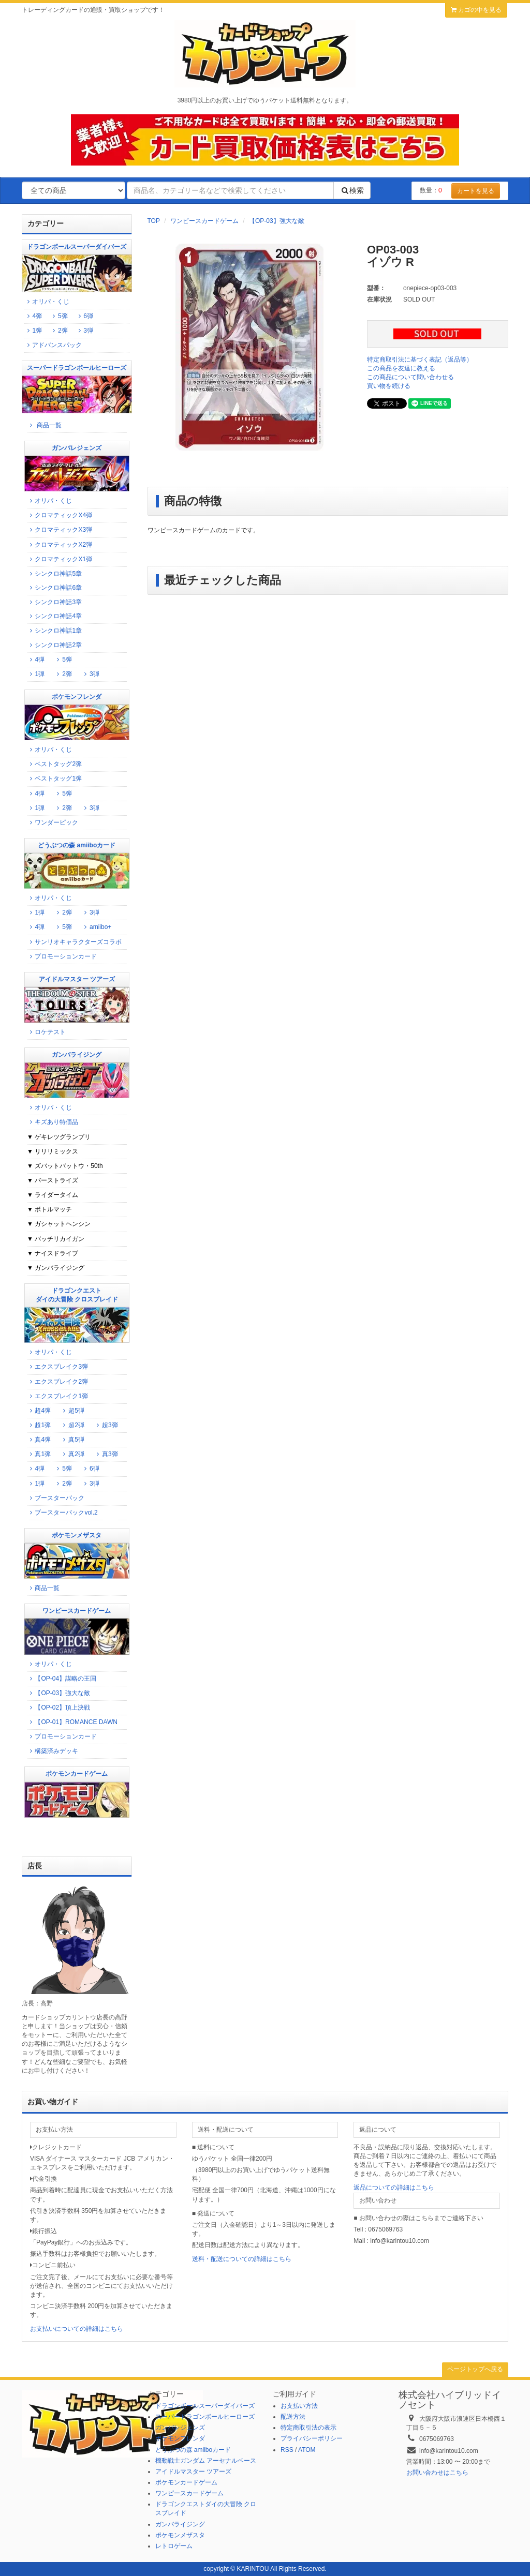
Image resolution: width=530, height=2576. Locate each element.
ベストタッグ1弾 (54, 778)
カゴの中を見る (476, 9)
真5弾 (72, 1439)
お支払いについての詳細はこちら (76, 2328)
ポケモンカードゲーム (186, 2482)
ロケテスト (46, 1032)
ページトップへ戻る (475, 2369)
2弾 (58, 330)
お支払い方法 (299, 2405)
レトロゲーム (174, 2546)
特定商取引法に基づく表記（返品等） (420, 359)
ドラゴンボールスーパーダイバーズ (205, 2405)
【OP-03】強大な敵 (276, 220)
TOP (154, 220)
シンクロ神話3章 (54, 602)
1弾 (36, 330)
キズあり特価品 (52, 1122)
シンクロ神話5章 (54, 573)
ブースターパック (55, 1498)
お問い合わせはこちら (437, 2472)
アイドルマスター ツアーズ (193, 2471)
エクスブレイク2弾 (57, 1381)
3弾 (84, 330)
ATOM (307, 2449)
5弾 (61, 316)
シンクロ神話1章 (54, 630)
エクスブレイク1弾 (57, 1396)
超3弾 (106, 1425)
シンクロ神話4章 (54, 616)
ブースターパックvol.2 (62, 1512)
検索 (352, 190)
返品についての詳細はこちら (394, 2187)
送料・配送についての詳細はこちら (241, 2259)
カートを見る (475, 190)
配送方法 (293, 2416)
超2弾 (72, 1425)
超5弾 (72, 1410)
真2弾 (72, 1454)
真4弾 (39, 1439)
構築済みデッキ (52, 1751)
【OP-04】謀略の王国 (61, 1678)
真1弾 (39, 1454)
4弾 (36, 316)
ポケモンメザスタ (180, 2535)
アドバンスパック (53, 345)
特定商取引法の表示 (308, 2427)
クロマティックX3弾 (59, 529)
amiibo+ (97, 927)
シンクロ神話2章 (54, 645)
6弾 (87, 316)
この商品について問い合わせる (410, 377)
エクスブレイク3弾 (57, 1366)
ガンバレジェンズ (180, 2427)
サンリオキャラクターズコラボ (74, 942)
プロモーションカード (62, 956)
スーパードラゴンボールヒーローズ (205, 2416)
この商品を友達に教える (401, 368)
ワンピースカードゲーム (204, 220)
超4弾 (39, 1410)
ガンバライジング (180, 2524)
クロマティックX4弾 (59, 515)
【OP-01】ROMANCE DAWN (72, 1722)
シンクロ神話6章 (54, 587)
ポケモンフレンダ (180, 2438)
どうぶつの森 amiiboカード (193, 2449)
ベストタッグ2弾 (54, 764)
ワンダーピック (52, 822)
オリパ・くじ (46, 301)
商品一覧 (44, 425)
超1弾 (39, 1425)
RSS (287, 2449)
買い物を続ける (388, 386)
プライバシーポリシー (312, 2438)
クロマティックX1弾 (59, 559)
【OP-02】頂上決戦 (58, 1707)
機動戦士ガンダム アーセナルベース (205, 2460)
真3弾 (106, 1454)
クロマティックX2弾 (59, 544)
